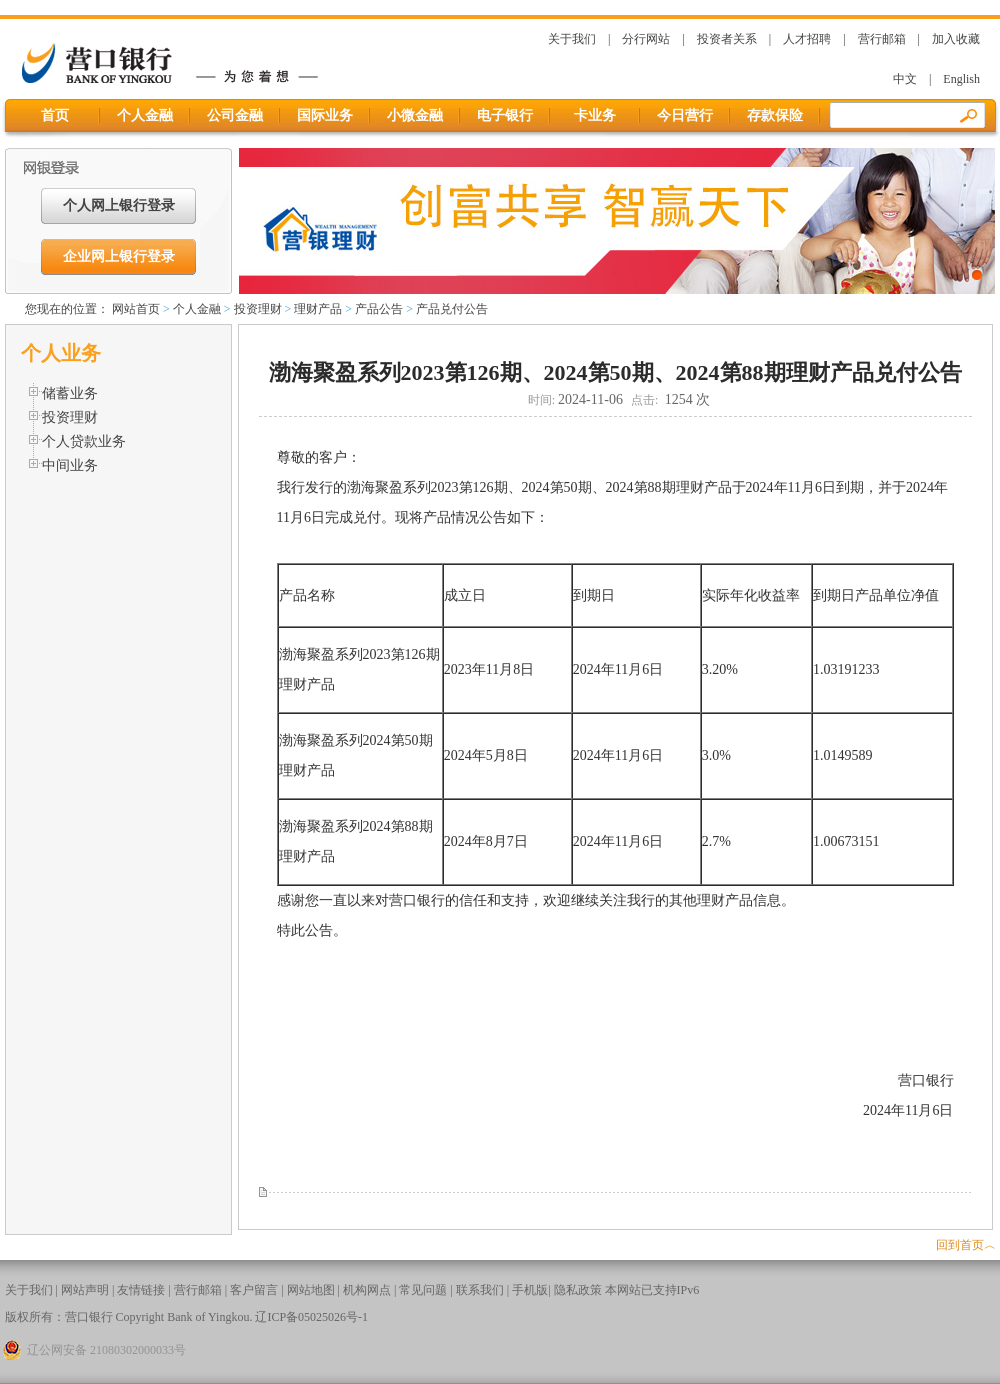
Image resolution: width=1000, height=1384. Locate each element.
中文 (905, 79)
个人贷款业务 (84, 441)
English (961, 79)
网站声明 (85, 1290)
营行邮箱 (882, 39)
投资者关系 (727, 39)
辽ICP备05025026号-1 (311, 1317)
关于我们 (572, 39)
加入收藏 (956, 39)
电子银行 (505, 115)
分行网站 (646, 39)
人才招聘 (807, 39)
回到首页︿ (966, 1245)
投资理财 (258, 309)
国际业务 (325, 115)
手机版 (530, 1290)
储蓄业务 (70, 393)
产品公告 (379, 309)
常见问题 (423, 1290)
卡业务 (595, 115)
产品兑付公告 (452, 309)
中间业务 (70, 465)
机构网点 (367, 1290)
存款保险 (775, 115)
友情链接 (141, 1290)
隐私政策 (578, 1290)
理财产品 (318, 309)
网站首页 (136, 309)
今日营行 (685, 115)
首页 (55, 115)
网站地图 (311, 1290)
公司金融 (235, 115)
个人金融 (145, 115)
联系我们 (480, 1290)
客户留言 (254, 1290)
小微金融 (415, 115)
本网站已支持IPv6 (652, 1290)
